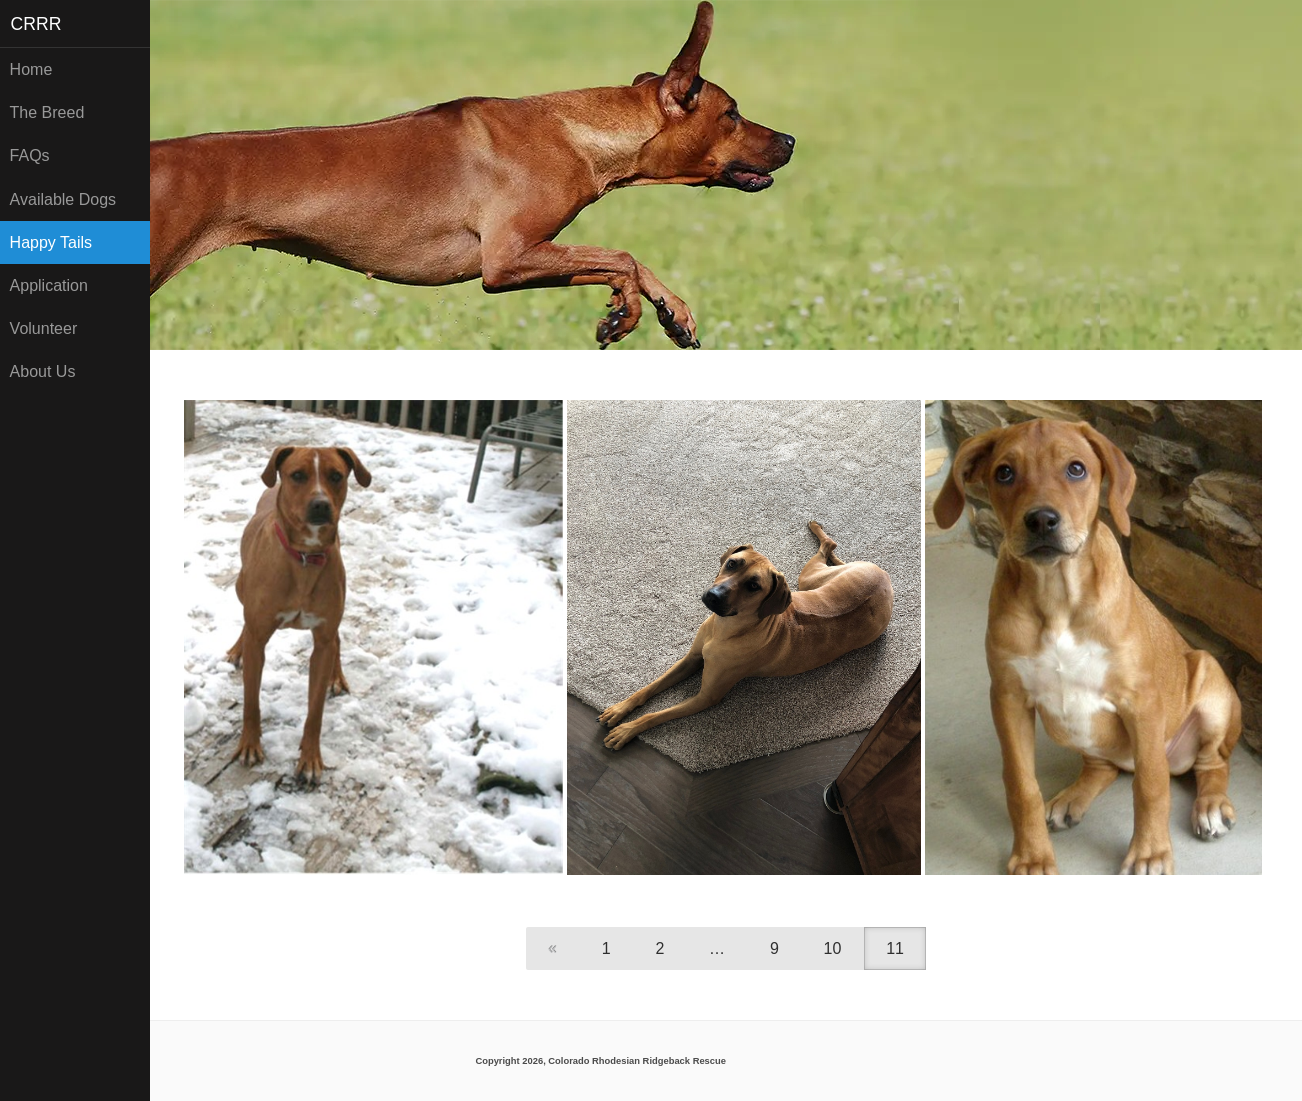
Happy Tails (51, 242)
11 (895, 948)
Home (31, 69)
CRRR (36, 24)
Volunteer (44, 328)
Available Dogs (63, 199)
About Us (43, 371)
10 (833, 948)
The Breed (47, 112)
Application (49, 285)
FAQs (30, 155)
